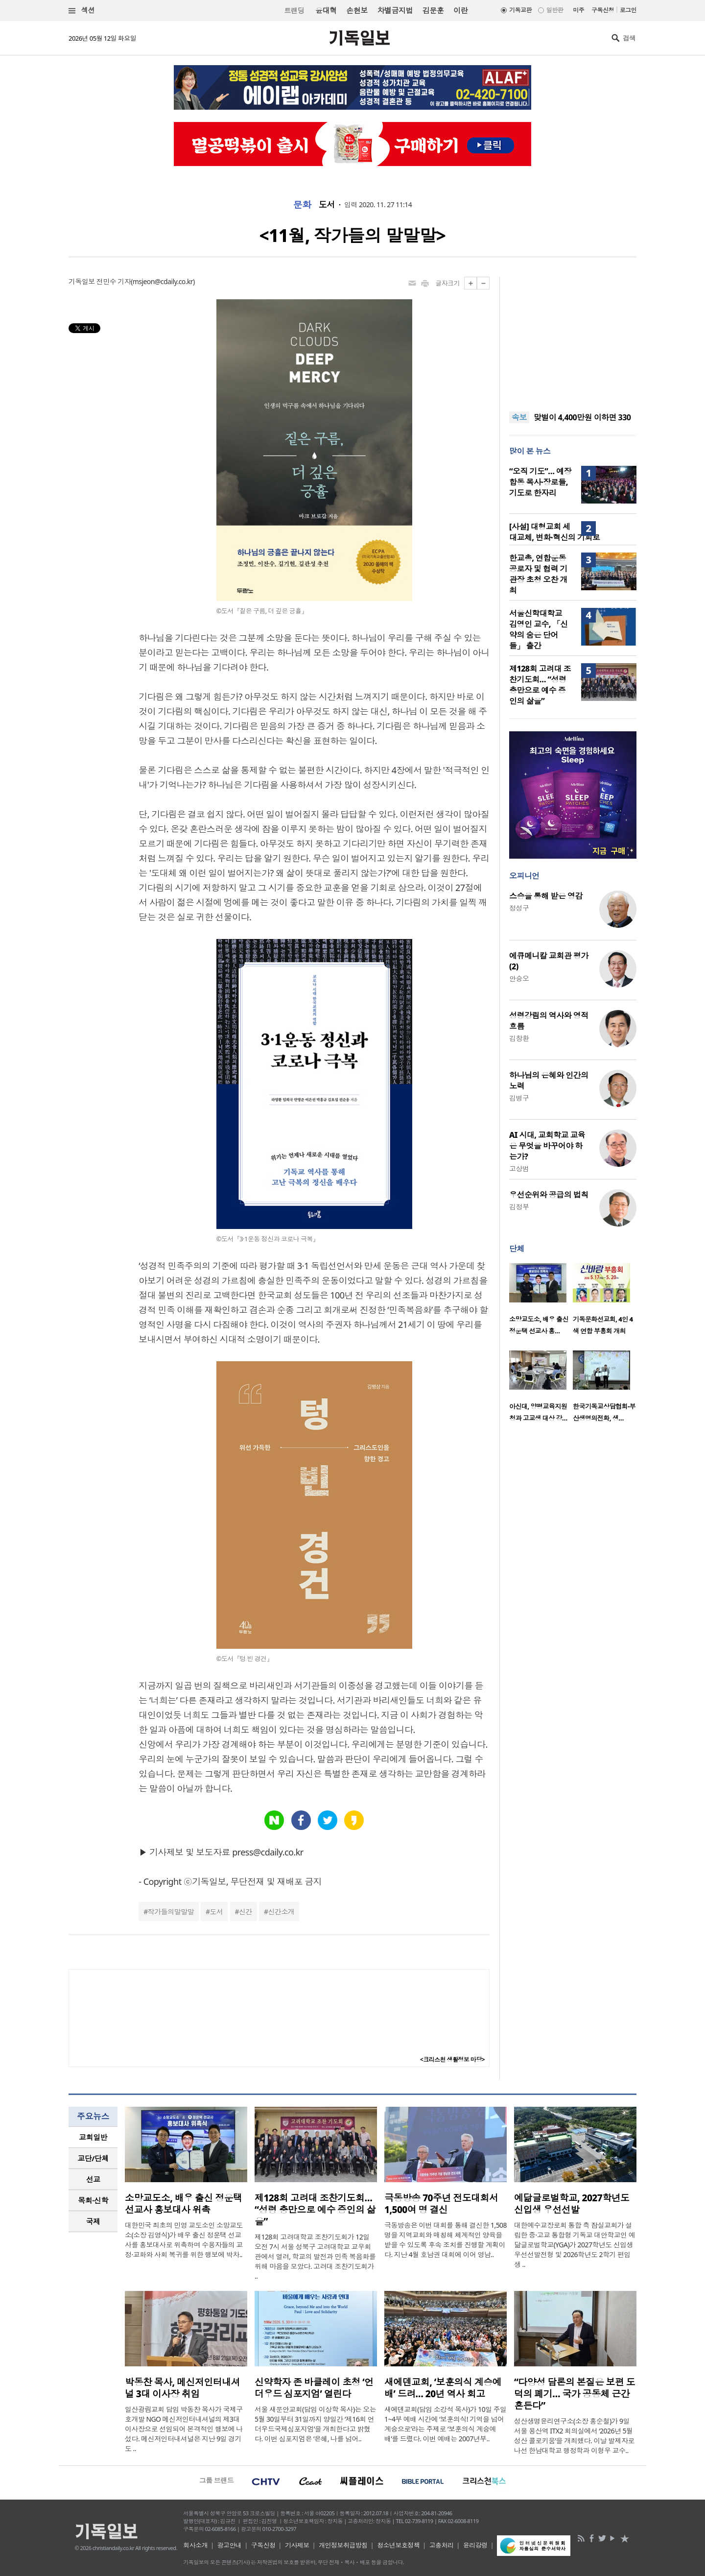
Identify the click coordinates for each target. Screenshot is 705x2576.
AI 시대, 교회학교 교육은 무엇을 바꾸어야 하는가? (547, 1146)
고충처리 (441, 2545)
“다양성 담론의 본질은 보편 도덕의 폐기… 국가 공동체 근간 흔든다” (574, 2394)
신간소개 (281, 1911)
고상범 (519, 1168)
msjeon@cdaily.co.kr (163, 281)
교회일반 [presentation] (93, 2137)
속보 (519, 417)
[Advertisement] (573, 338)
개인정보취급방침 (343, 2545)
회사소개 (195, 2545)
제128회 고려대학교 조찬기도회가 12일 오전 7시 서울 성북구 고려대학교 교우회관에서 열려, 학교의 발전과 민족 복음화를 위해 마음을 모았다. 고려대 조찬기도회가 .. (315, 2256)
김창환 (519, 1038)
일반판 (554, 10)
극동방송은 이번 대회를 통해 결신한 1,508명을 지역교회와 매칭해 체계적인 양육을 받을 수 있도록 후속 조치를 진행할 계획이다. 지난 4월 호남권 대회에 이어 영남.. (445, 2239)
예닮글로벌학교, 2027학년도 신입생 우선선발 (572, 2203)
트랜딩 (294, 10)
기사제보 (297, 2545)
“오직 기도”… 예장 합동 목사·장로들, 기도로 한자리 (540, 482)
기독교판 (520, 10)
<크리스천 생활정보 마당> (452, 2059)
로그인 (628, 10)
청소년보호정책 (398, 2545)
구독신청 (602, 10)
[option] (541, 1302)
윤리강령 (475, 2545)
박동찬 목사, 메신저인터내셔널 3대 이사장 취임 (182, 2388)
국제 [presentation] (93, 2221)
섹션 (82, 10)
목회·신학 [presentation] (93, 2200)
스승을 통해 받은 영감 (546, 896)
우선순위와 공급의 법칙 (548, 1194)
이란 (460, 10)
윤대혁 (325, 10)
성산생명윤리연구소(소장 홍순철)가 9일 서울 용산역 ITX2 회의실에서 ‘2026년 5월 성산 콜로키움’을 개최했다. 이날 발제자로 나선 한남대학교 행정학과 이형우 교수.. (574, 2435)
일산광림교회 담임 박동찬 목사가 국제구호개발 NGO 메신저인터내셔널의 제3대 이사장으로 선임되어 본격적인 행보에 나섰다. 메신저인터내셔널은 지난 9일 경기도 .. (184, 2429)
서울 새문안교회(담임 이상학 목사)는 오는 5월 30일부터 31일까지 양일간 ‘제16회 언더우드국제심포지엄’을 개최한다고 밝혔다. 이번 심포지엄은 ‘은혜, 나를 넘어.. (315, 2424)
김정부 (519, 1206)
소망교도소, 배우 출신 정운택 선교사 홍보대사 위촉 (183, 2203)
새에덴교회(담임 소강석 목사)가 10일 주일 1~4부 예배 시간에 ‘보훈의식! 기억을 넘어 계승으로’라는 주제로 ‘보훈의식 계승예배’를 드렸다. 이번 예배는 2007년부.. (445, 2424)
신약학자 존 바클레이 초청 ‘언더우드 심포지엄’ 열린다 (314, 2388)
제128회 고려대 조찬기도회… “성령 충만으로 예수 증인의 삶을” (540, 684)
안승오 (519, 978)
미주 (578, 10)
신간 (245, 1911)
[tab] (93, 2137)
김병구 (519, 1098)
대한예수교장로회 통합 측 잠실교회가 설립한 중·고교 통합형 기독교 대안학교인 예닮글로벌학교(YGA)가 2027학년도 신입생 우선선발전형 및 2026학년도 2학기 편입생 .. (574, 2244)
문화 (302, 205)
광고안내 (229, 2545)
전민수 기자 (113, 281)
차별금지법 (395, 10)
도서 (327, 205)
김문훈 (433, 10)
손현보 (356, 10)
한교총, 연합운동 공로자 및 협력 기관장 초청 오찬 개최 (538, 574)
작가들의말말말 (171, 1911)
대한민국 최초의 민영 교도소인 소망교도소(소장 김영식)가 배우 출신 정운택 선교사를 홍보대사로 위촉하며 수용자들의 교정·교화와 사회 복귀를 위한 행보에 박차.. (184, 2239)
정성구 (519, 908)
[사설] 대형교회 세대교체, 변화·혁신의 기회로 (554, 532)
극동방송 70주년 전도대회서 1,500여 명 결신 (441, 2203)
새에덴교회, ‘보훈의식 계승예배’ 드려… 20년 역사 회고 (442, 2388)
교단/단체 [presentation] (92, 2158)
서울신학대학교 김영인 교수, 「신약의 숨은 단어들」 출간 (538, 629)
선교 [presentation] (93, 2179)
